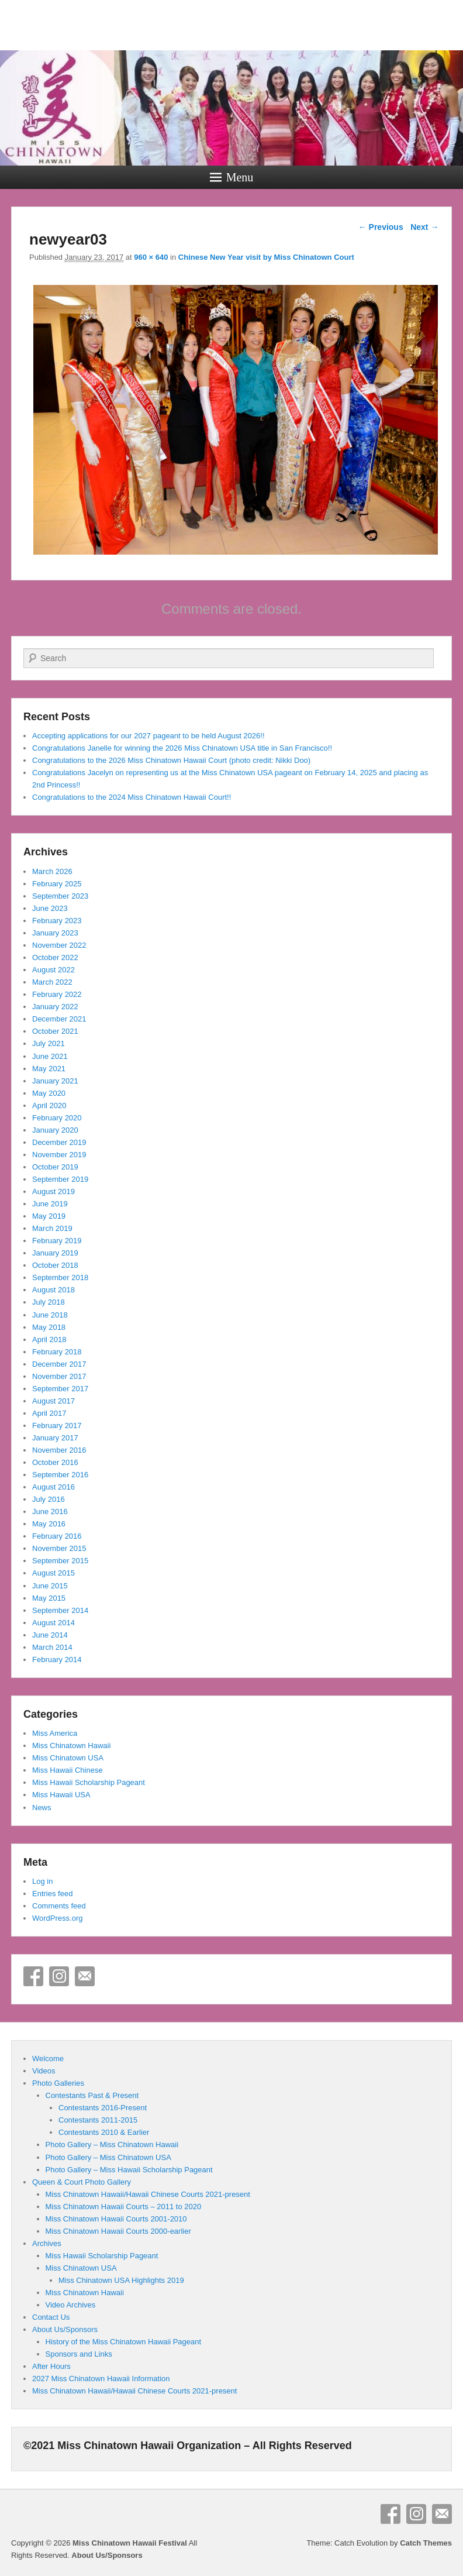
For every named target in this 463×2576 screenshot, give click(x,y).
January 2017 (55, 1437)
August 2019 (53, 1191)
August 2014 (53, 1622)
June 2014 (50, 1635)
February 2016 (57, 1536)
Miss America (54, 1733)
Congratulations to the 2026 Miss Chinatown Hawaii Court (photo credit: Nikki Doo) (171, 760)
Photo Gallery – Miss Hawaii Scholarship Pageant (129, 2169)
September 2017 (60, 1388)
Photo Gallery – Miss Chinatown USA (108, 2157)
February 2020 (57, 1117)
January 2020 (55, 1130)
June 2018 (50, 1315)
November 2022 (59, 945)
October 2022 (55, 957)
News (41, 1807)
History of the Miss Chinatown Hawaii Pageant (124, 2341)
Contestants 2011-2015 (97, 2120)
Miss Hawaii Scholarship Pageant (88, 1782)
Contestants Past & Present (92, 2095)
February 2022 (57, 994)
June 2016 (50, 1511)
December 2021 (59, 1018)
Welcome (48, 2058)
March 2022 (52, 982)
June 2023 (50, 908)
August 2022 (53, 969)
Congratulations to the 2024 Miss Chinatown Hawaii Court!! (131, 797)
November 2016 (59, 1450)
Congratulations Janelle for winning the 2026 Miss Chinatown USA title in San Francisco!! (182, 748)
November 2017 (59, 1376)
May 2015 (48, 1598)
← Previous (380, 227)
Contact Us (51, 2317)
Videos (44, 2070)
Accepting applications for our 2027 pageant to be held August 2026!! (148, 735)
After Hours (51, 2366)
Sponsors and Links (79, 2354)
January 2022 (55, 1006)
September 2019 (60, 1179)
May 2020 (48, 1093)
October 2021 (55, 1031)
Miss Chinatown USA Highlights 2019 (121, 2280)
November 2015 (59, 1548)
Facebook (33, 1976)
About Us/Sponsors (65, 2329)
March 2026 (52, 871)
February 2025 (57, 883)
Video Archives (71, 2304)
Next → (424, 227)
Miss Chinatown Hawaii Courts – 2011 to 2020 (124, 2206)
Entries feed (52, 1893)
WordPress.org (57, 1918)
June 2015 (50, 1585)
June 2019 (50, 1203)
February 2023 (57, 920)
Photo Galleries (58, 2083)
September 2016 (60, 1474)
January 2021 (55, 1081)
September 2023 (60, 896)
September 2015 (60, 1560)
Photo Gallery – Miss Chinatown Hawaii (112, 2144)
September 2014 (60, 1610)
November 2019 (59, 1154)
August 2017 (53, 1401)
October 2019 (55, 1167)
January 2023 (55, 932)
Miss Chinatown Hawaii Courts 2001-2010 (116, 2218)
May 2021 (48, 1068)
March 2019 (52, 1228)
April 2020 (49, 1105)
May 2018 (48, 1327)
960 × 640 (151, 257)
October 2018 (55, 1265)
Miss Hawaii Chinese (67, 1770)
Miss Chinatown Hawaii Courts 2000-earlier (118, 2231)
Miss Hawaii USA (61, 1794)
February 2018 (57, 1351)
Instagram (59, 1976)
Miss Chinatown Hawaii (71, 1745)
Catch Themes (426, 2543)
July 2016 (48, 1499)
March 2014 (52, 1647)
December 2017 (59, 1364)
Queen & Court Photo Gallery (81, 2182)
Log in (42, 1881)
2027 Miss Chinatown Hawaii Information (101, 2378)
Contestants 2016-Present (102, 2107)
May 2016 (48, 1523)
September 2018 (60, 1277)
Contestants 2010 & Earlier (103, 2132)
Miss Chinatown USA (67, 1757)
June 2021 (50, 1056)
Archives (46, 2243)
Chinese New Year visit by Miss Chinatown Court (266, 257)
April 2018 (49, 1339)
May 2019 (48, 1216)
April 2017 (49, 1413)
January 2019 (55, 1253)
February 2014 (57, 1659)
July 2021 (48, 1043)
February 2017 (57, 1425)
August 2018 (53, 1289)
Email (85, 1976)
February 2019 (57, 1240)
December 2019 (59, 1142)
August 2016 (53, 1487)
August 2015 (53, 1573)
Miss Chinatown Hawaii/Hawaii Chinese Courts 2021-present (148, 2194)
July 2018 (48, 1302)
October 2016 (55, 1462)
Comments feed (59, 1905)
